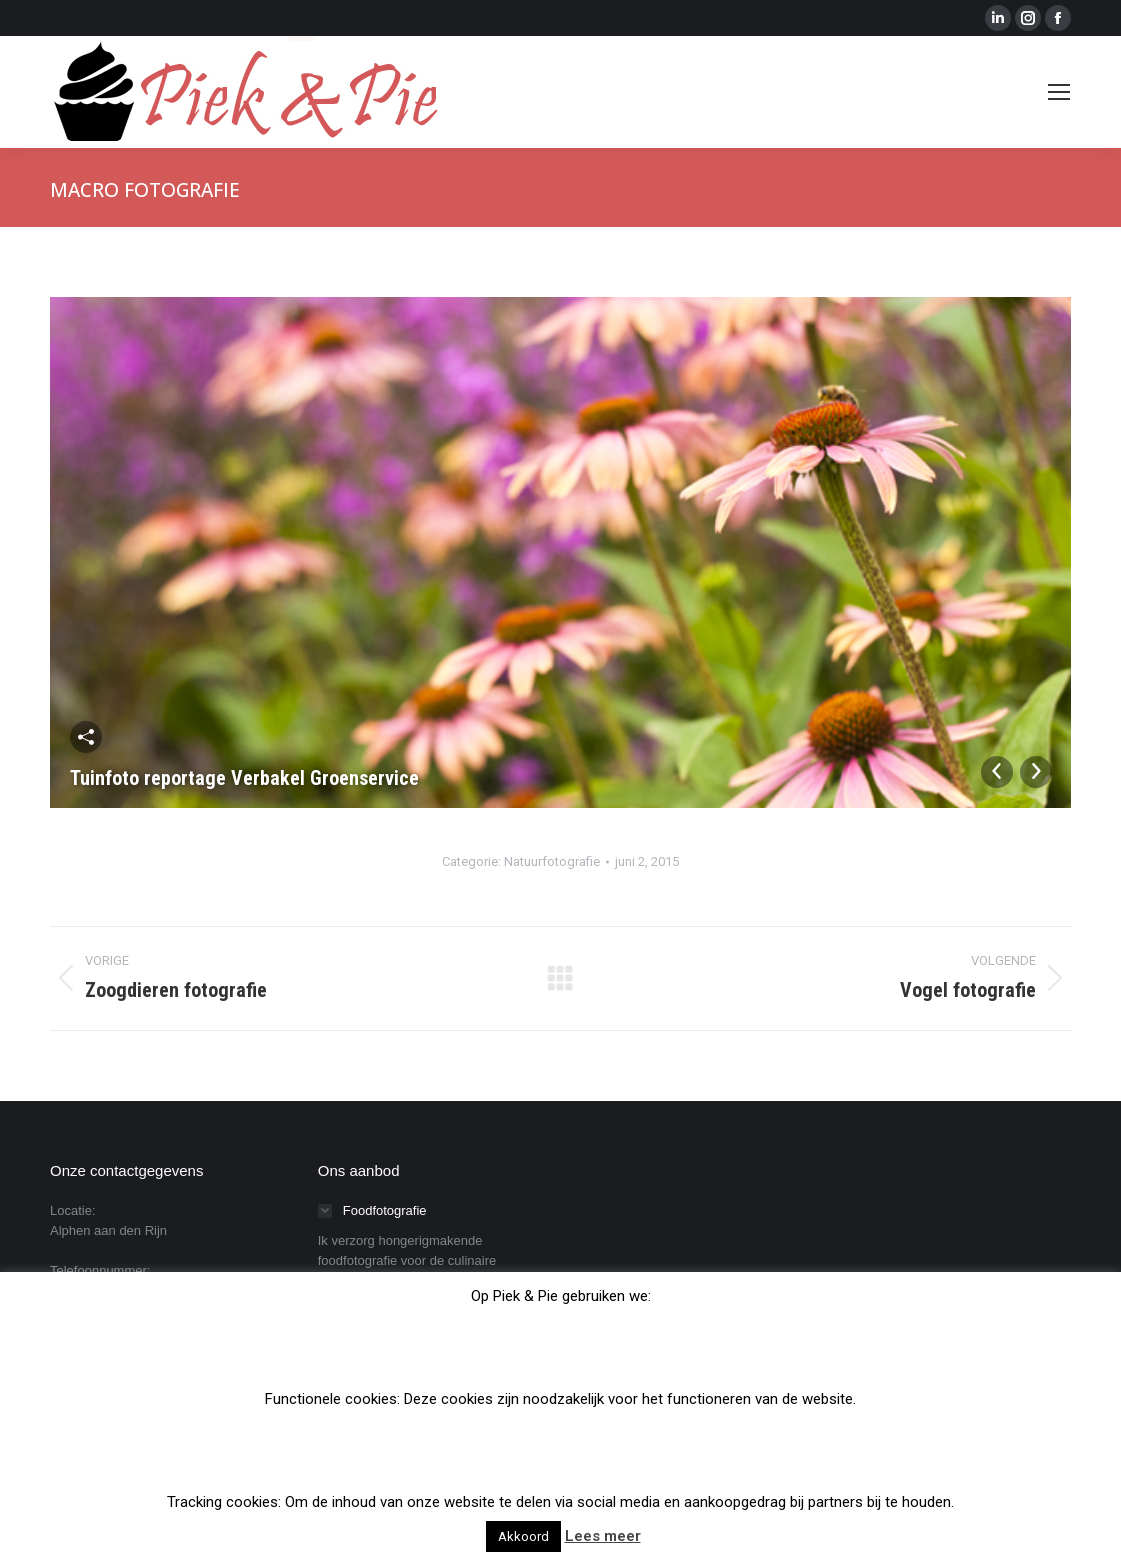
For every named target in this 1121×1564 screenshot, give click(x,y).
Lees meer (603, 1536)
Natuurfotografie (552, 861)
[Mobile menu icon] (1059, 92)
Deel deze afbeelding (86, 737)
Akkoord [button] (523, 1536)
